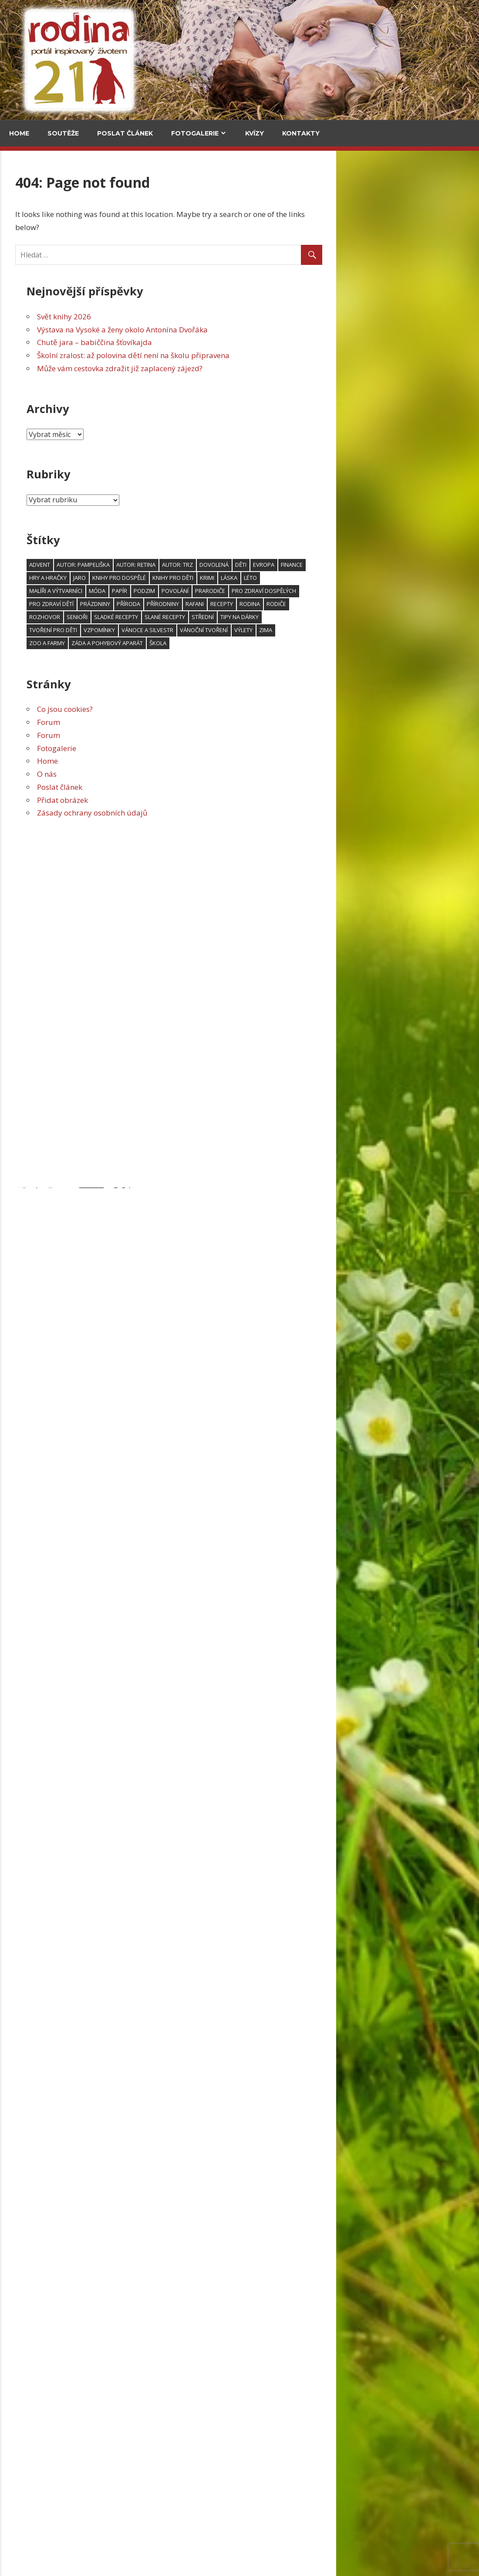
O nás (189, 774)
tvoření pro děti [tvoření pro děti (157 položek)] (196, 630)
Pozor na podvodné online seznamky (63, 2150)
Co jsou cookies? (208, 709)
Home (19, 133)
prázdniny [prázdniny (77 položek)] (238, 604)
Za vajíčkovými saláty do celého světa (105, 351)
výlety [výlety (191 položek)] (386, 630)
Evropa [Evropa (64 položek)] (406, 565)
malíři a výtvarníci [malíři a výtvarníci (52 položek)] (198, 591)
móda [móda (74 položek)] (240, 591)
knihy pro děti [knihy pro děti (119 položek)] (315, 578)
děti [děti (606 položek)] (383, 565)
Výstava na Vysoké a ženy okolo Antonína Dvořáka (265, 330)
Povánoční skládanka (45, 1564)
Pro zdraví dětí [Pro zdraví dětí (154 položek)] (194, 604)
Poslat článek (125, 133)
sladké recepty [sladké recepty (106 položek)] (259, 617)
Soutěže (63, 133)
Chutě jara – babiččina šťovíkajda (237, 342)
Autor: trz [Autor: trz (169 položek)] (320, 565)
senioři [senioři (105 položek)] (219, 617)
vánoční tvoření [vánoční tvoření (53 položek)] (347, 630)
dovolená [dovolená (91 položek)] (356, 565)
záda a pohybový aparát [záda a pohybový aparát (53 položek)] (250, 643)
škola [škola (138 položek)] (300, 643)
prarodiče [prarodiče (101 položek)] (353, 591)
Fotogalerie (195, 133)
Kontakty (301, 133)
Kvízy (254, 133)
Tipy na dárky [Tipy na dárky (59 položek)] (382, 617)
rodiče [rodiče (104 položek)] (419, 604)
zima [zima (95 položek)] (408, 630)
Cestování (30, 210)
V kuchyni (97, 210)
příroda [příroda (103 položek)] (271, 604)
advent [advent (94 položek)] (182, 565)
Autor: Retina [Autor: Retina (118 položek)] (278, 565)
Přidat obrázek (205, 800)
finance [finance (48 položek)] (434, 565)
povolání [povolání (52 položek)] (317, 591)
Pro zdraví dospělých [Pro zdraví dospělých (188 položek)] (406, 591)
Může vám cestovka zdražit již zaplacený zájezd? (262, 368)
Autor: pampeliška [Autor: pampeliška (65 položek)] (226, 565)
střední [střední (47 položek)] (345, 617)
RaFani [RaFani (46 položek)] (337, 604)
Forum (191, 722)
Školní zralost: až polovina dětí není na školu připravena (276, 355)
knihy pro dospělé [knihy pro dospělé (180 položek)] (262, 578)
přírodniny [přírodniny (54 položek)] (306, 604)
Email (22, 1101)
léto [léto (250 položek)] (393, 578)
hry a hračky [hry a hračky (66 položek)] (190, 578)
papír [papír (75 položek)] (262, 591)
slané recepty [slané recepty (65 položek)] (307, 617)
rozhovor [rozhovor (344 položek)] (187, 617)
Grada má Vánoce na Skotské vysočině (57, 2430)
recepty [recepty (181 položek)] (364, 604)
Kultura (26, 663)
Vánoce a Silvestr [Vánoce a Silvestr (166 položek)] (290, 630)
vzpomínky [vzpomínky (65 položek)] (242, 630)
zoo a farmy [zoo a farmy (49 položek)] (190, 643)
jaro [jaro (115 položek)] (222, 578)
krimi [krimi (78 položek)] (350, 578)
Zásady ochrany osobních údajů (235, 813)
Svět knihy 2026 (207, 316)
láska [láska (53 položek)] (372, 578)
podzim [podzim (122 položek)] (287, 591)
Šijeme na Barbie (38, 1430)
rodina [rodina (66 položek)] (392, 604)
